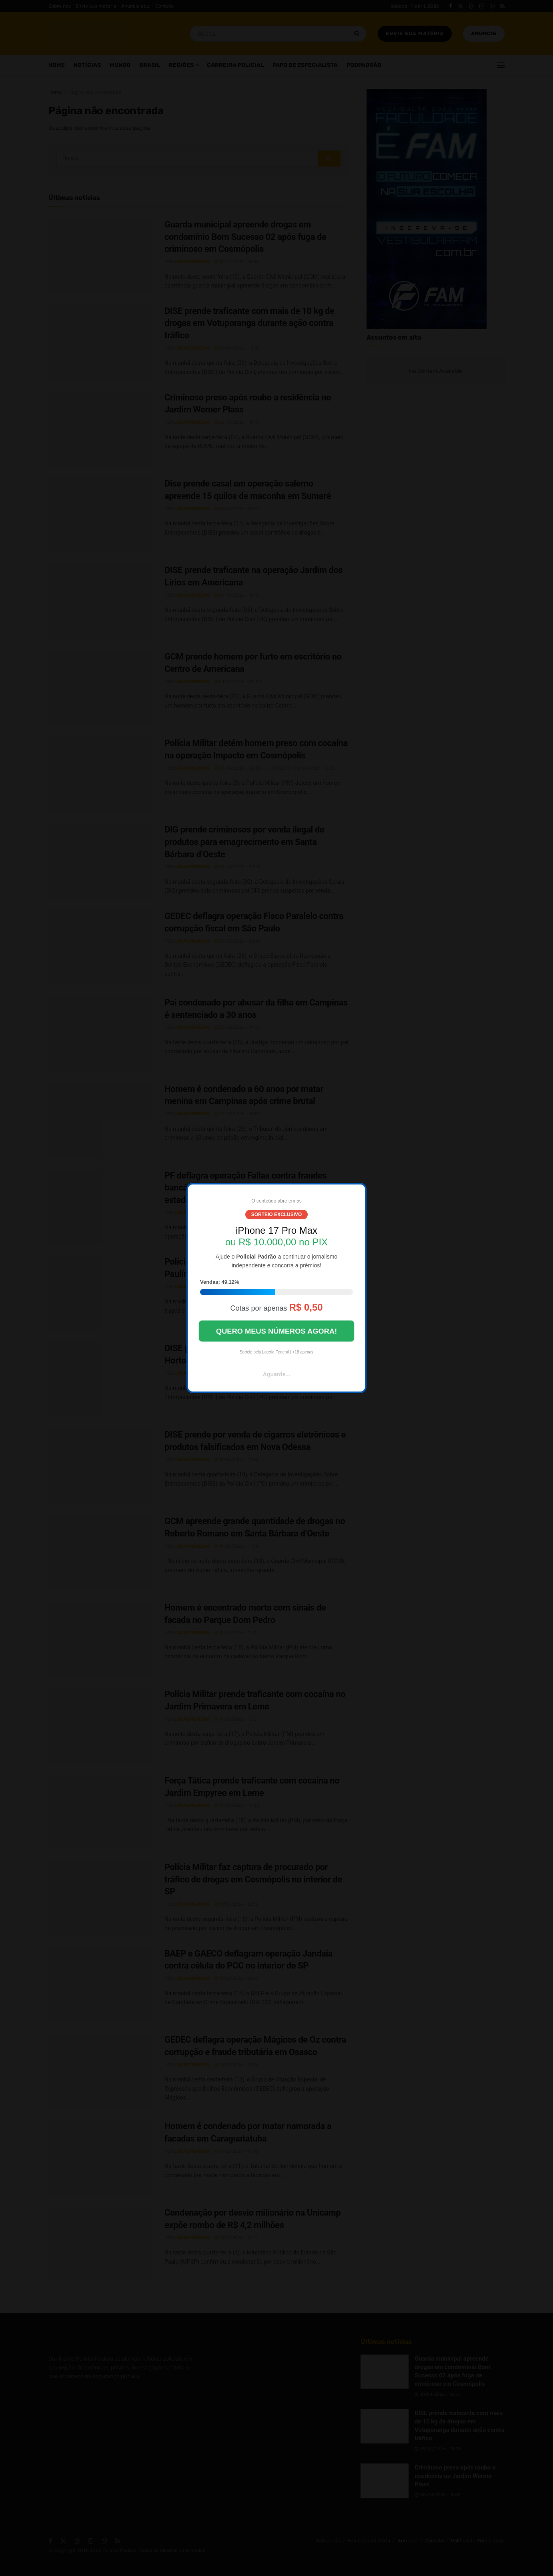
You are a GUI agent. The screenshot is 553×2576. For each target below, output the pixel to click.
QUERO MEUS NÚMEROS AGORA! (276, 1331)
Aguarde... (276, 1374)
